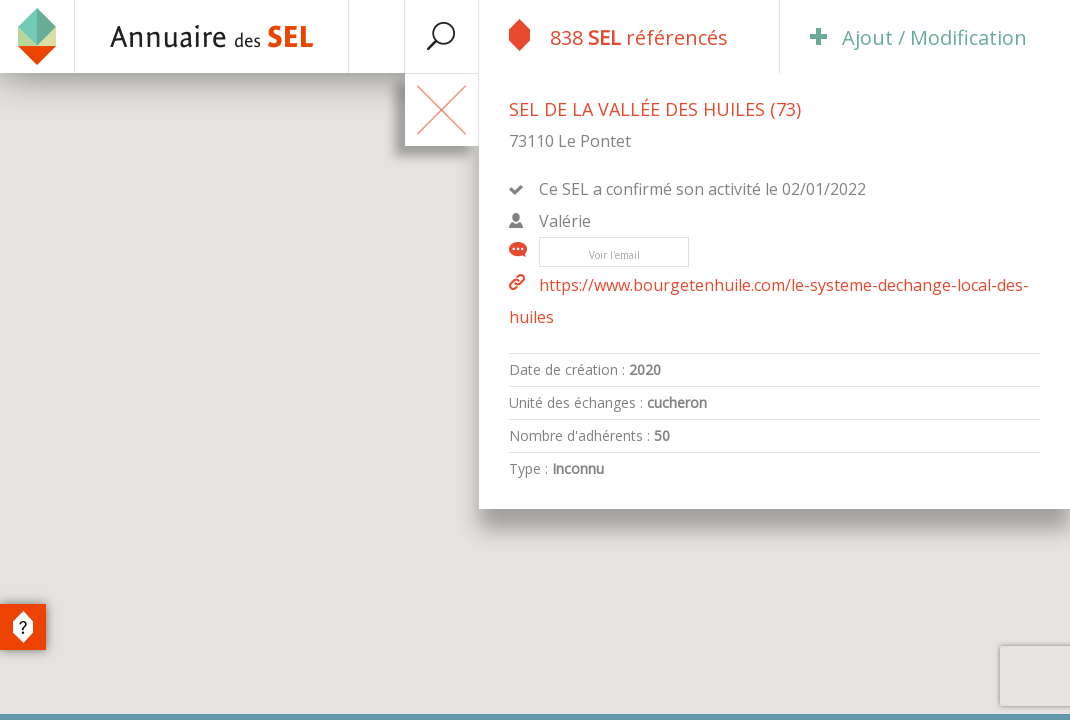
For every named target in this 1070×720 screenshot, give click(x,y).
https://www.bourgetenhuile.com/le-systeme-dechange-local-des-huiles (769, 301)
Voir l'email (614, 255)
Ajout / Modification (918, 37)
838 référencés (618, 35)
